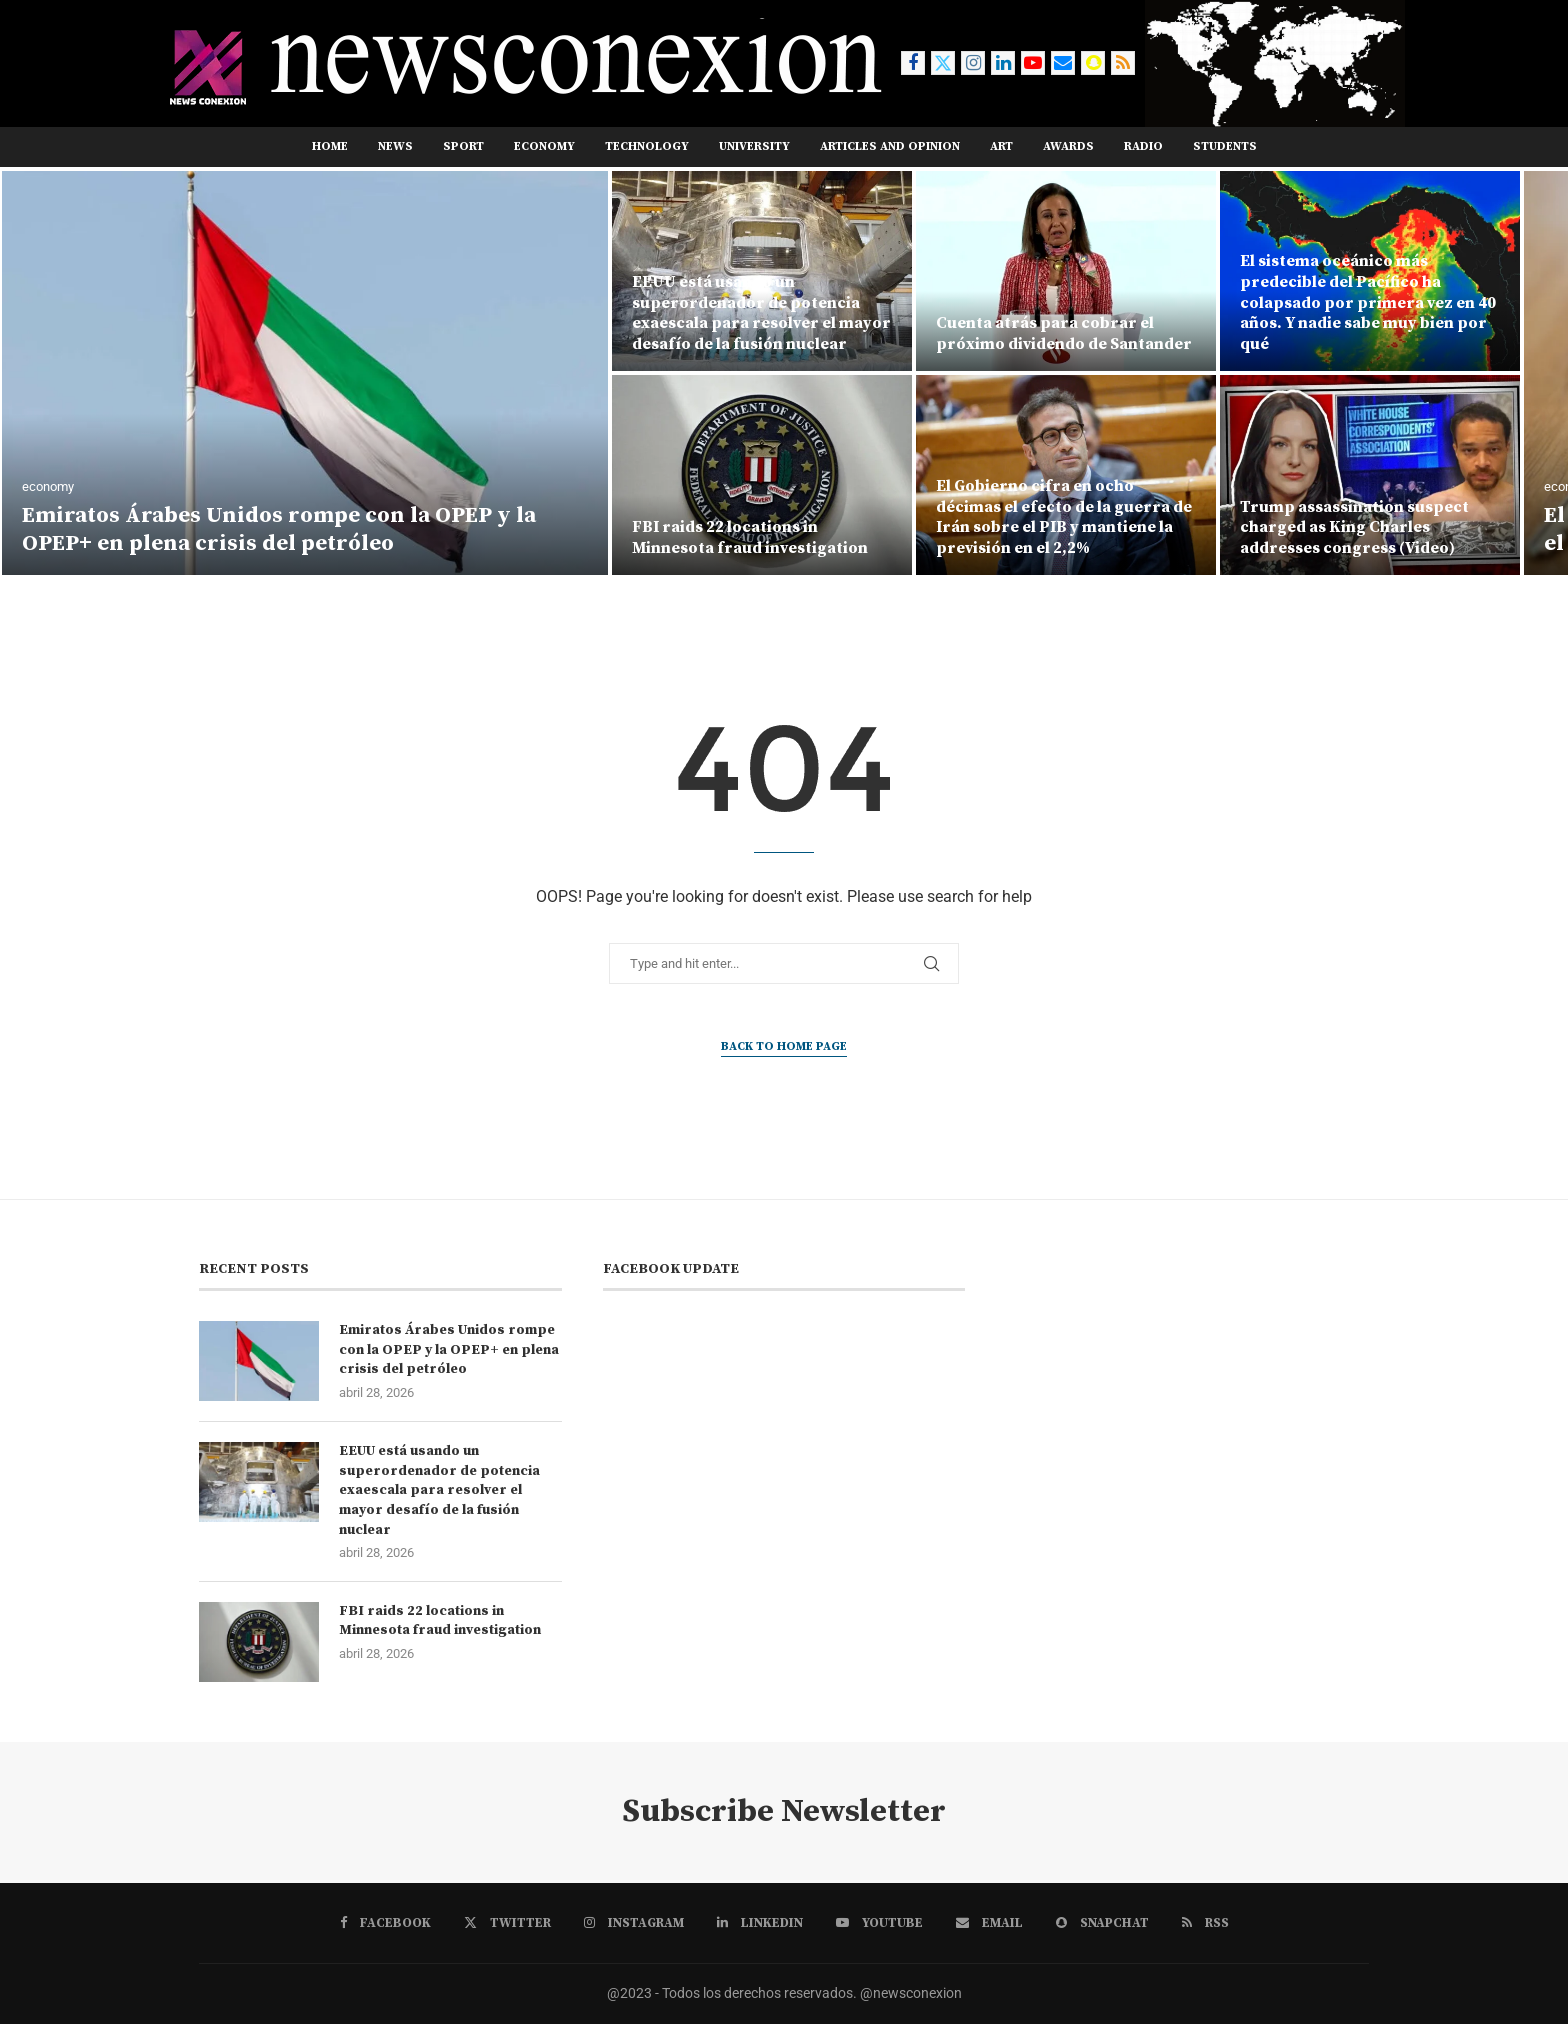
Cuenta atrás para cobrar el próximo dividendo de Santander (1065, 333)
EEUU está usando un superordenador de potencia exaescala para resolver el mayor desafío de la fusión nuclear (761, 313)
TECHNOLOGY (647, 146)
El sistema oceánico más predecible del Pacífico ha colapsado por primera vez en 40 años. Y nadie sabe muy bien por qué (1368, 302)
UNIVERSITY (754, 146)
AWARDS (1068, 146)
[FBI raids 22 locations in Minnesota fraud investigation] (762, 475)
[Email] (1063, 63)
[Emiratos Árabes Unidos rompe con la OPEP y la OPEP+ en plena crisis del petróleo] (305, 373)
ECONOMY (544, 146)
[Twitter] (943, 63)
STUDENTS (1225, 146)
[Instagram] (973, 63)
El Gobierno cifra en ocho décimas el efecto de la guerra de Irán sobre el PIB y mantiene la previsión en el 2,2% (1064, 517)
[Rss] (1123, 63)
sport (463, 146)
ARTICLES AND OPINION (890, 146)
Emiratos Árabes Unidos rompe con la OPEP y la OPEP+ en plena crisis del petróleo (279, 530)
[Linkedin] (1003, 63)
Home (330, 146)
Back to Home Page (784, 1046)
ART (1001, 146)
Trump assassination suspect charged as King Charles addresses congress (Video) (1354, 528)
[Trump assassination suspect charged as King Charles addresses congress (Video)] (1370, 475)
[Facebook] (913, 63)
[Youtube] (1033, 63)
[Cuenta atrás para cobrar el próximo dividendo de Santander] (1066, 271)
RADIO (1143, 146)
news (395, 146)
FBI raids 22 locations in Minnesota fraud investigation (750, 537)
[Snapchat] (1093, 63)
